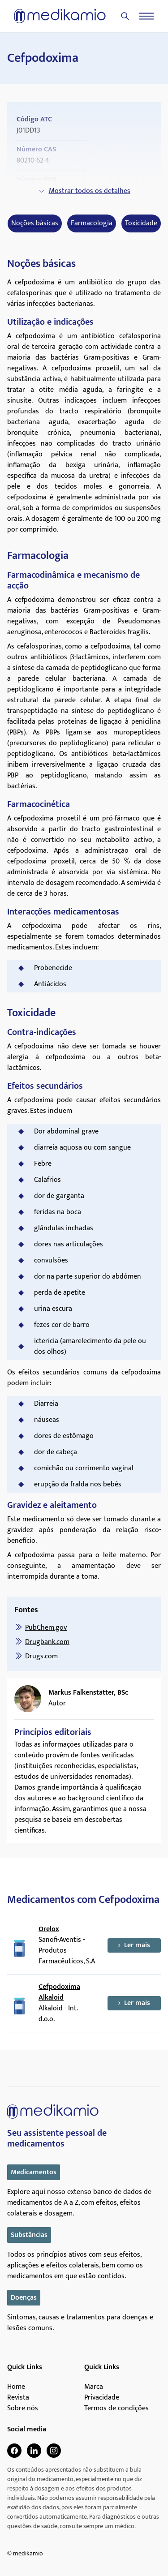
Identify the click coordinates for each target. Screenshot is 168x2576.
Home (16, 2387)
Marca (93, 2387)
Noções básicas (34, 223)
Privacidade (101, 2397)
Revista (18, 2397)
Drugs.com (41, 1656)
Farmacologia (91, 223)
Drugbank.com (47, 1642)
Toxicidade (141, 223)
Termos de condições (116, 2408)
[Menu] (146, 16)
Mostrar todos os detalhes (84, 191)
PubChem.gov (46, 1628)
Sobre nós (22, 2408)
